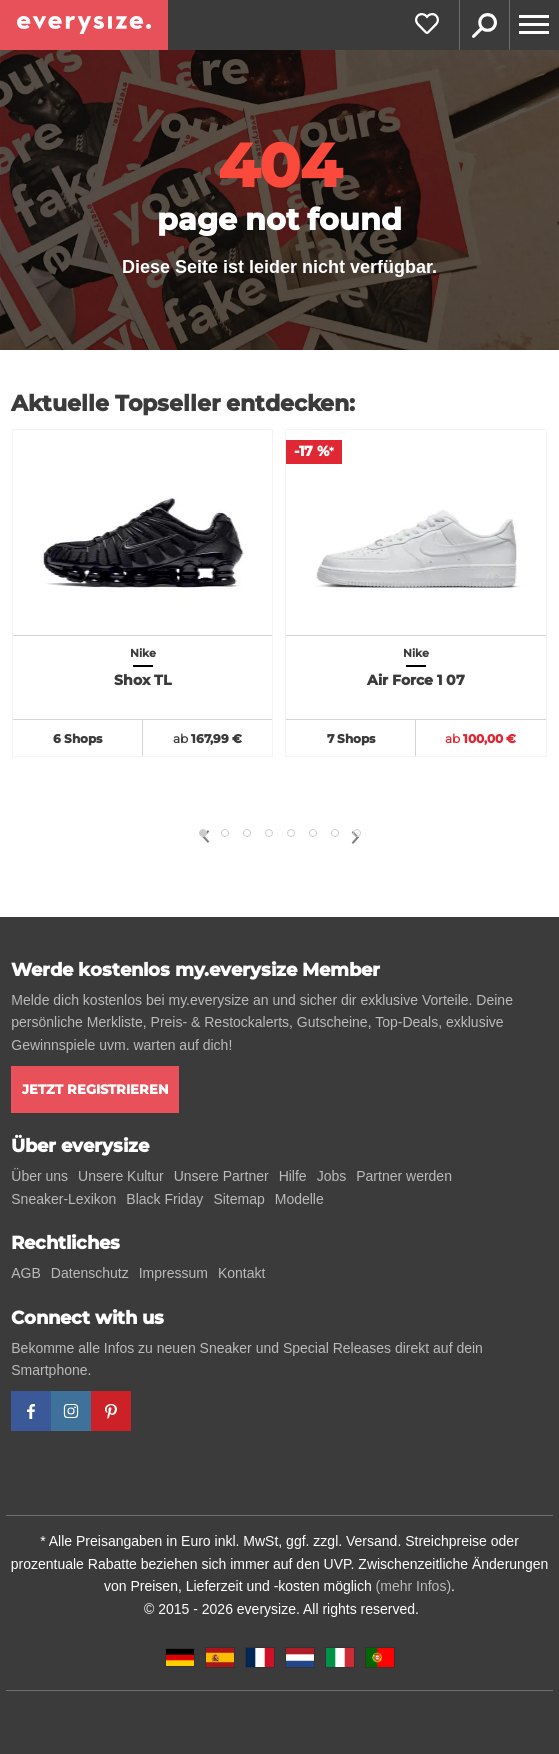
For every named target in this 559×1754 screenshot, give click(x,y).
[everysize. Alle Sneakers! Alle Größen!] (84, 25)
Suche (484, 25)
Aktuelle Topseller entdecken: (183, 403)
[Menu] (534, 25)
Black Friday (164, 1199)
